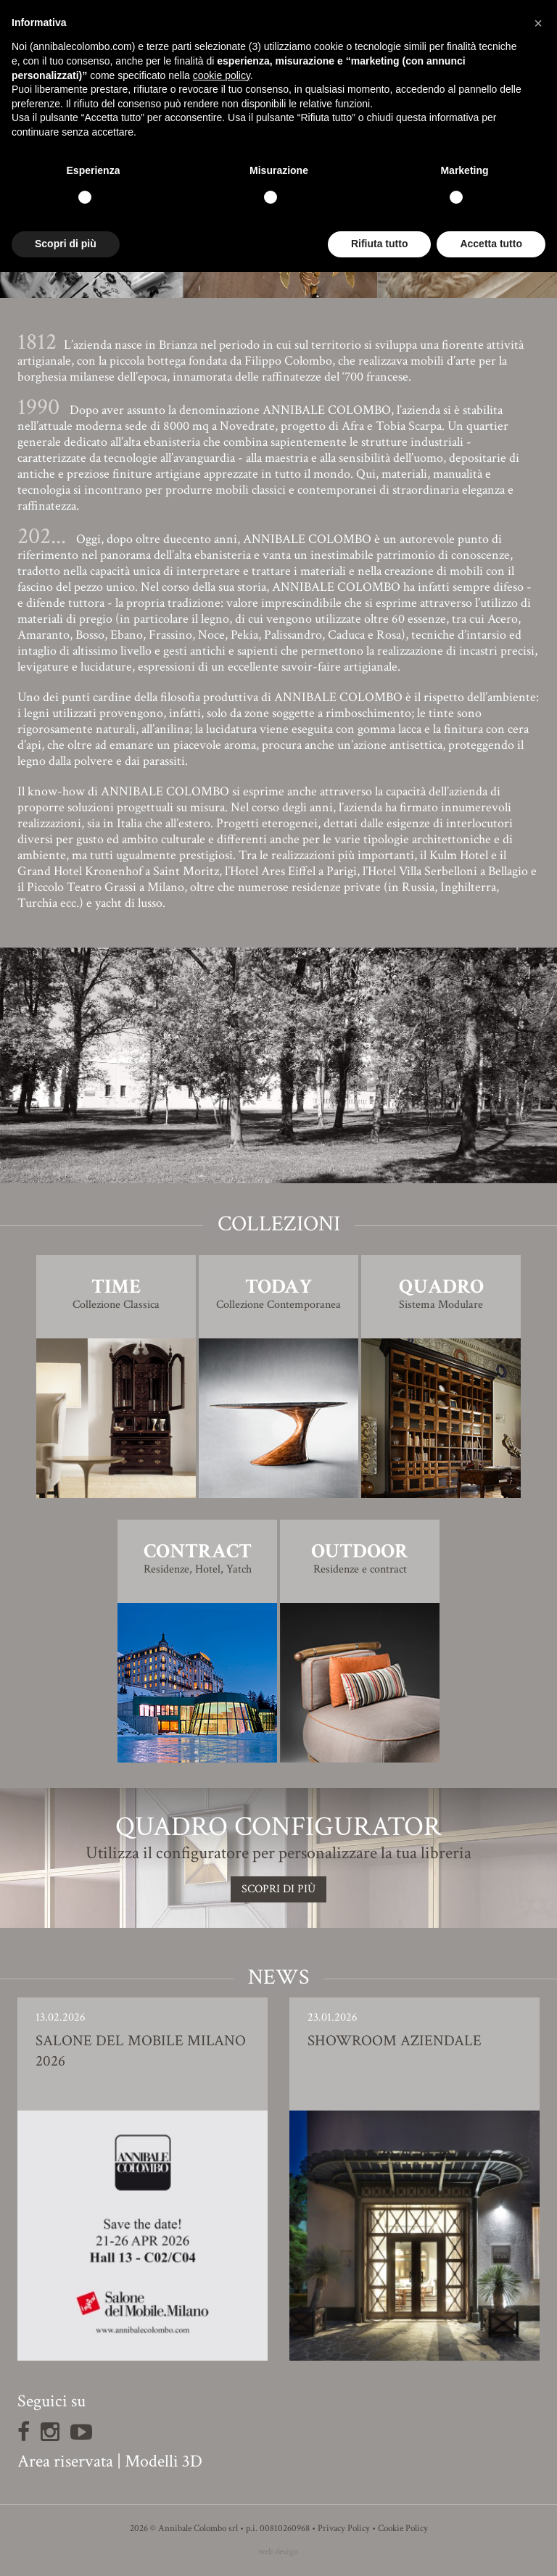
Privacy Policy (344, 2528)
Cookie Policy (403, 2528)
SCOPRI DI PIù (278, 1889)
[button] (538, 23)
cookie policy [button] (221, 75)
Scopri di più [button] (65, 243)
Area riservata (65, 2461)
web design (278, 2552)
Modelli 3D (163, 2461)
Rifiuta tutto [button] (379, 243)
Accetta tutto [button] (491, 243)
